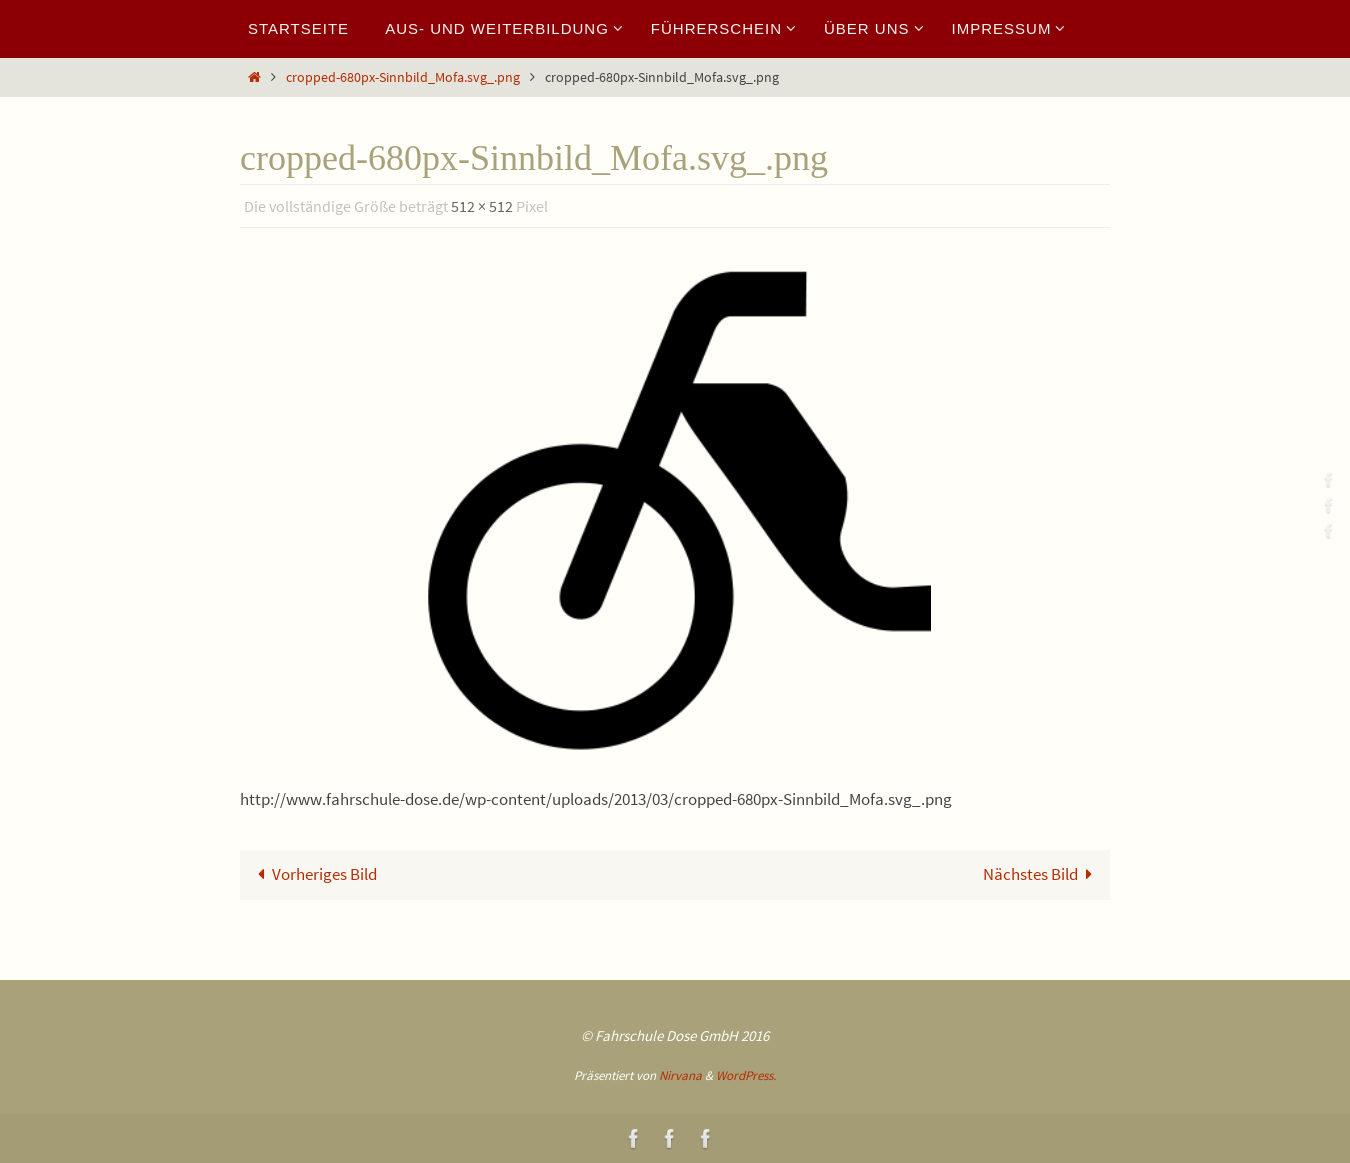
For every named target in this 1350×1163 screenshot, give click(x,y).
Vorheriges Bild (313, 874)
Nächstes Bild (1042, 874)
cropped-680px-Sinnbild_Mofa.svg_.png (403, 77)
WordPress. (746, 1075)
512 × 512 (482, 206)
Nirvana (680, 1075)
